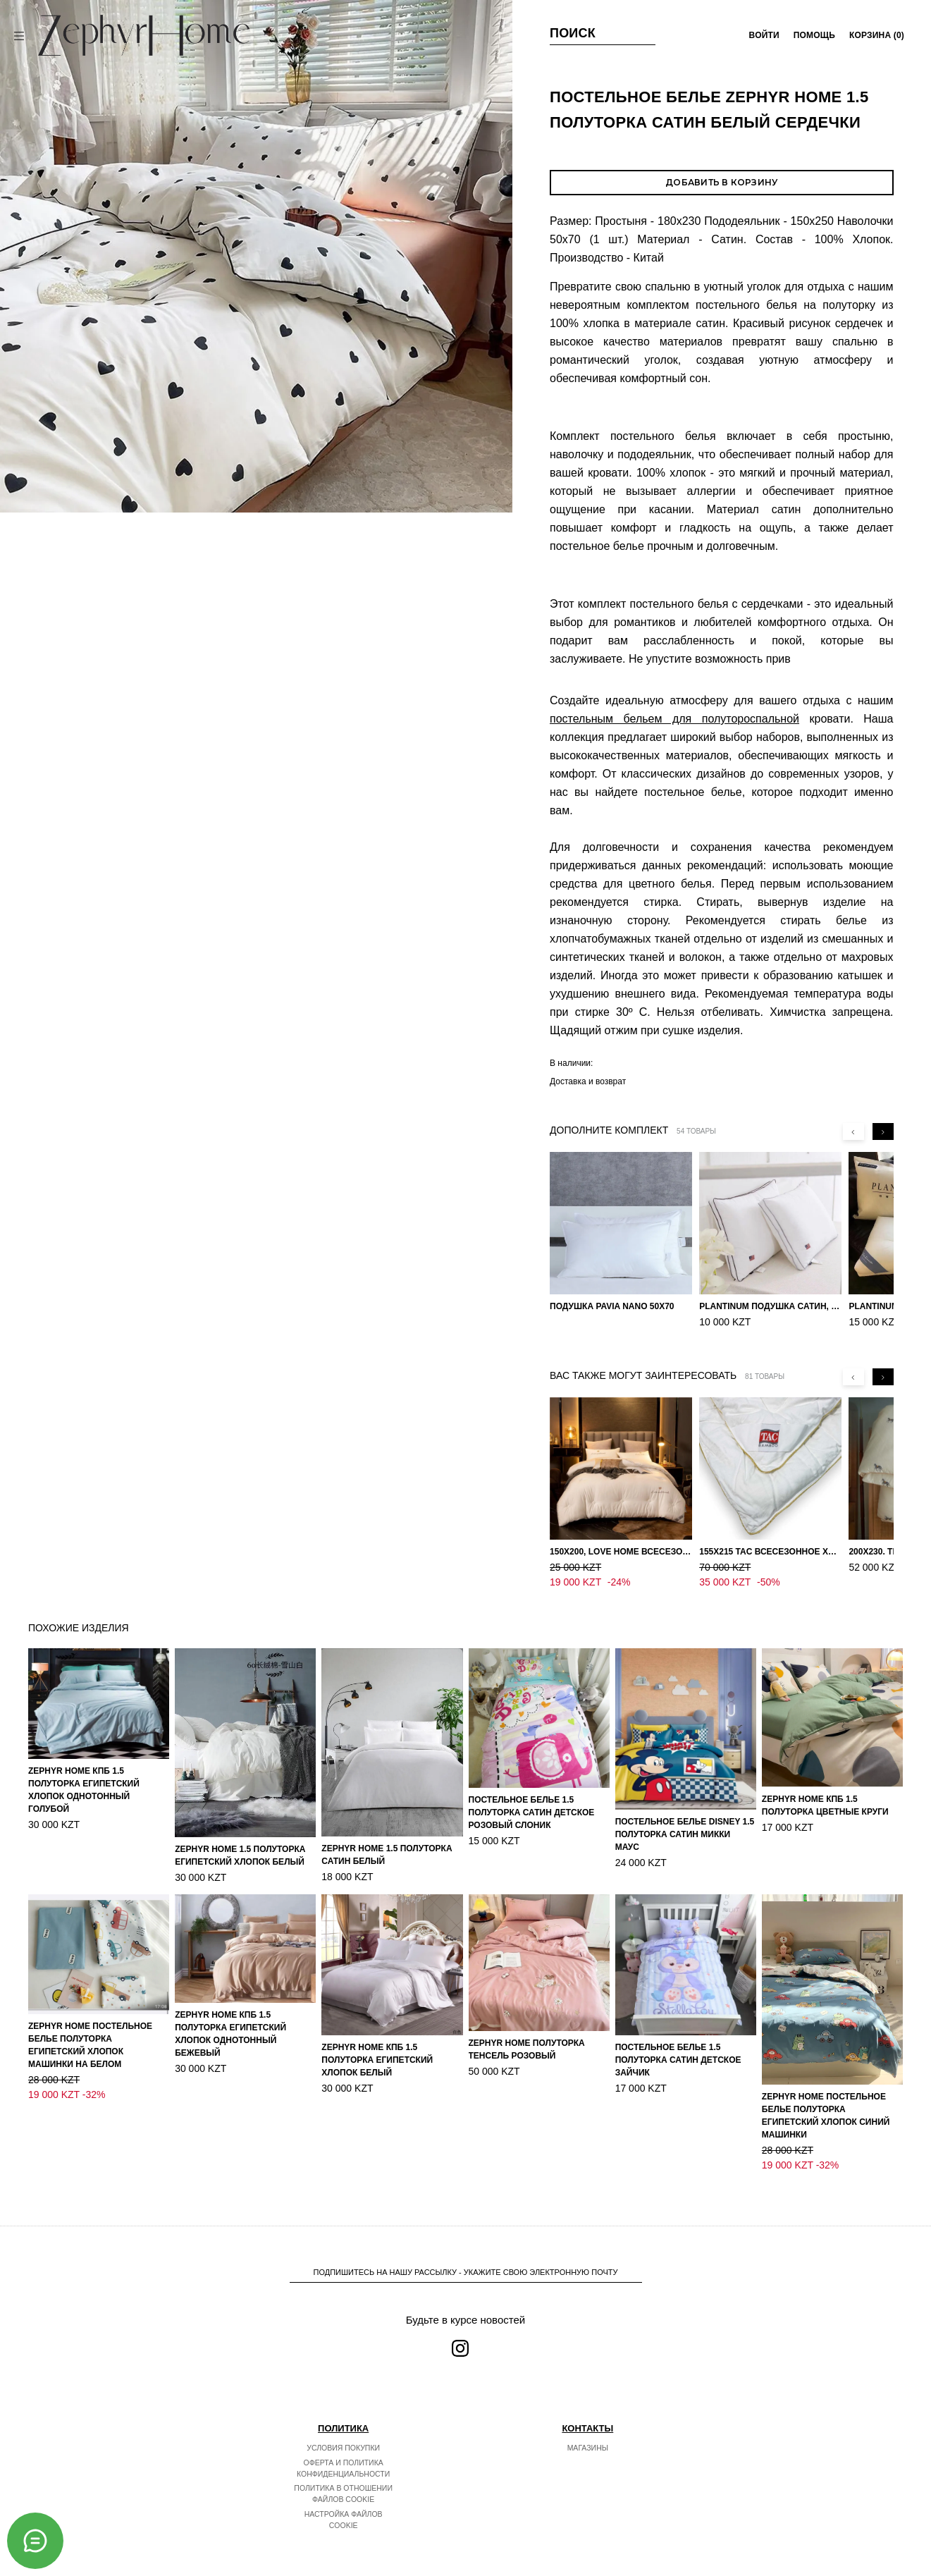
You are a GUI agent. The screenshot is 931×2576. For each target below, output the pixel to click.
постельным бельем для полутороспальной (674, 719)
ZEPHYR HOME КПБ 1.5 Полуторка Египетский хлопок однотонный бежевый (230, 2019)
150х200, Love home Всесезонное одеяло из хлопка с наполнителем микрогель (621, 1552)
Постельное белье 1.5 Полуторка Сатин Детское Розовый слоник (532, 1797)
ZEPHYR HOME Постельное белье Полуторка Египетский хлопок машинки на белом (90, 2030)
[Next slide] (883, 1131)
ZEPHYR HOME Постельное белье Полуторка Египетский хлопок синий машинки (826, 2101)
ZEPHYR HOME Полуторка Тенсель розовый (527, 2034)
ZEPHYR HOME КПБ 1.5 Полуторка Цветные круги (825, 1790)
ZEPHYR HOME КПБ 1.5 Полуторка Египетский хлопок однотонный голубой (84, 1775)
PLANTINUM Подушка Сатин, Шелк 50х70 (770, 1306)
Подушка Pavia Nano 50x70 (612, 1306)
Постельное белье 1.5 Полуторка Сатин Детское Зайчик (678, 2045)
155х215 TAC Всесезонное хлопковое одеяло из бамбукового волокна (770, 1552)
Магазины (587, 2433)
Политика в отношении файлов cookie (343, 2479)
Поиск (573, 33)
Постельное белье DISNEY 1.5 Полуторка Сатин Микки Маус (685, 1819)
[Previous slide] (853, 1131)
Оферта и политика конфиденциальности (343, 2453)
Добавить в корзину (721, 182)
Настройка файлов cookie (343, 2505)
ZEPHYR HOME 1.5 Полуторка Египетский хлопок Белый (240, 1840)
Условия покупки (343, 2433)
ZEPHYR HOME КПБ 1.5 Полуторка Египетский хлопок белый (377, 2045)
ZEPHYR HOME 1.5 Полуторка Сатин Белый (386, 1840)
